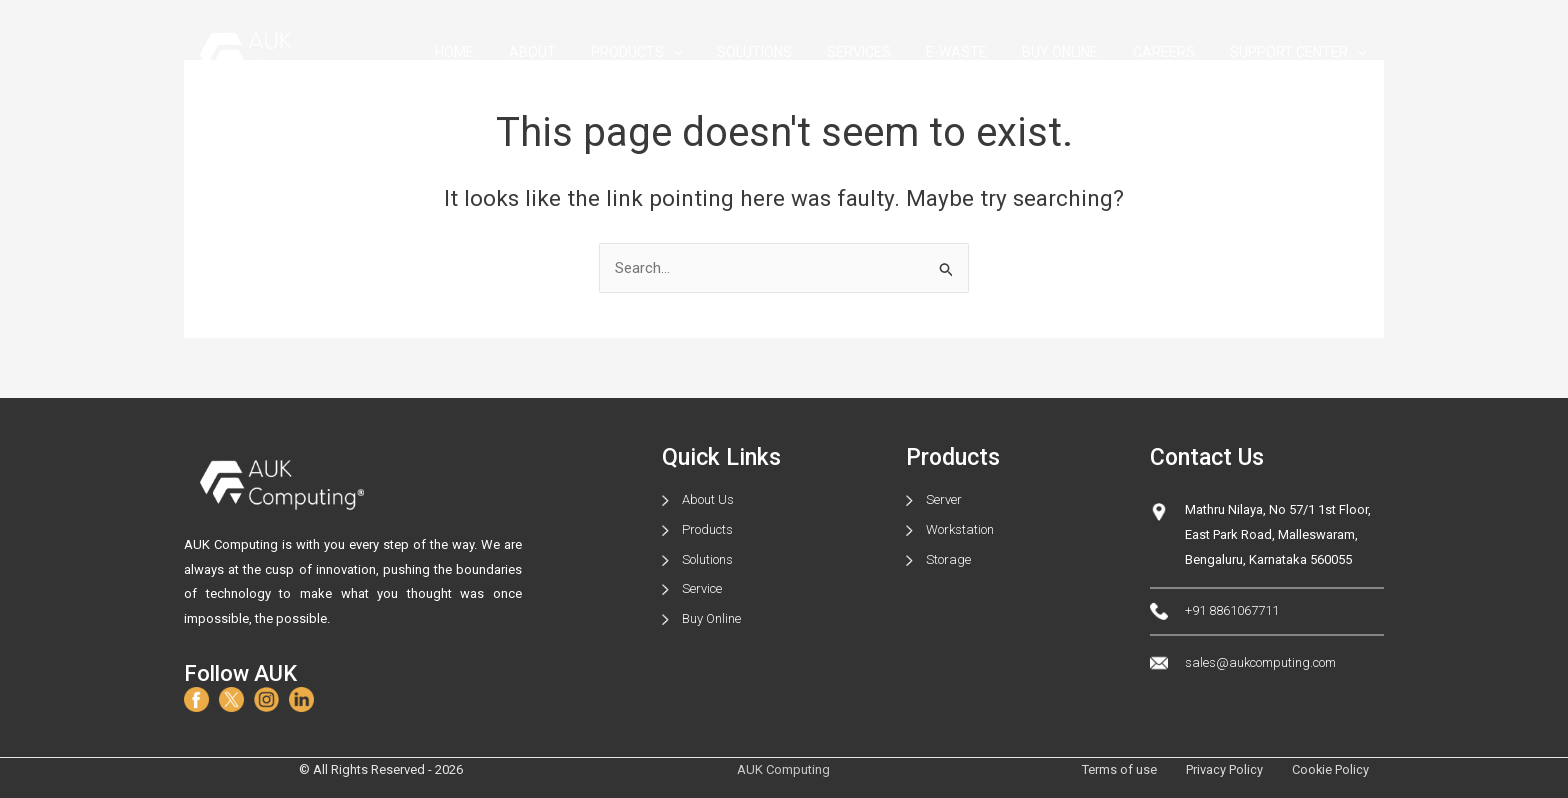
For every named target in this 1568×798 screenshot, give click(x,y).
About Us (708, 499)
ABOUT (584, 52)
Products (707, 529)
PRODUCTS (681, 52)
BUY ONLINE (1078, 52)
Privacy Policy (1222, 769)
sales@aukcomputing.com (1260, 662)
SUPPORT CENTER (1302, 52)
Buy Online (711, 618)
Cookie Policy (1330, 769)
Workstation (960, 529)
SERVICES (891, 52)
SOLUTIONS (793, 52)
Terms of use (1116, 769)
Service (702, 589)
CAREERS (1175, 52)
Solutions (707, 559)
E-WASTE (981, 52)
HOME (513, 52)
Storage (948, 559)
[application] (718, 52)
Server (944, 499)
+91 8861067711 (1232, 611)
